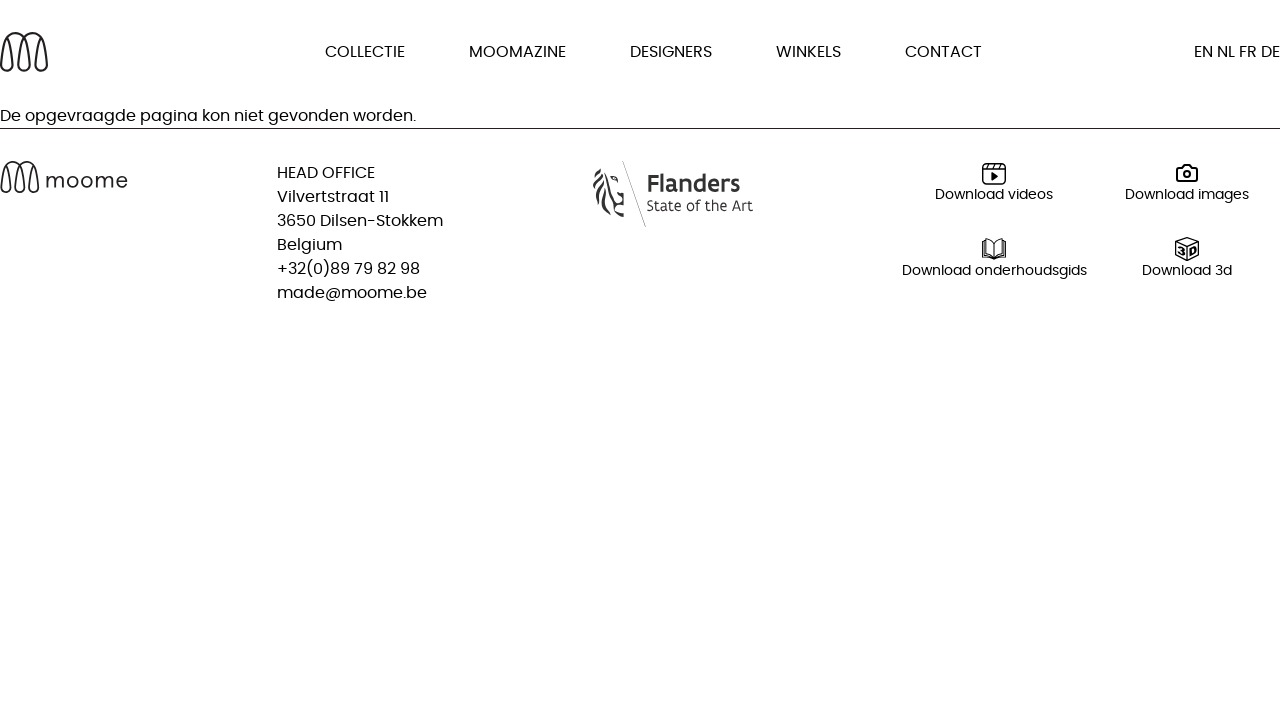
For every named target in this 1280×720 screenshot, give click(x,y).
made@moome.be (352, 293)
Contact (943, 52)
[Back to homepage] (24, 52)
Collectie (365, 52)
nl (1226, 52)
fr (1248, 52)
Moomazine (517, 52)
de (1270, 52)
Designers (671, 52)
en (1203, 52)
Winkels (808, 52)
